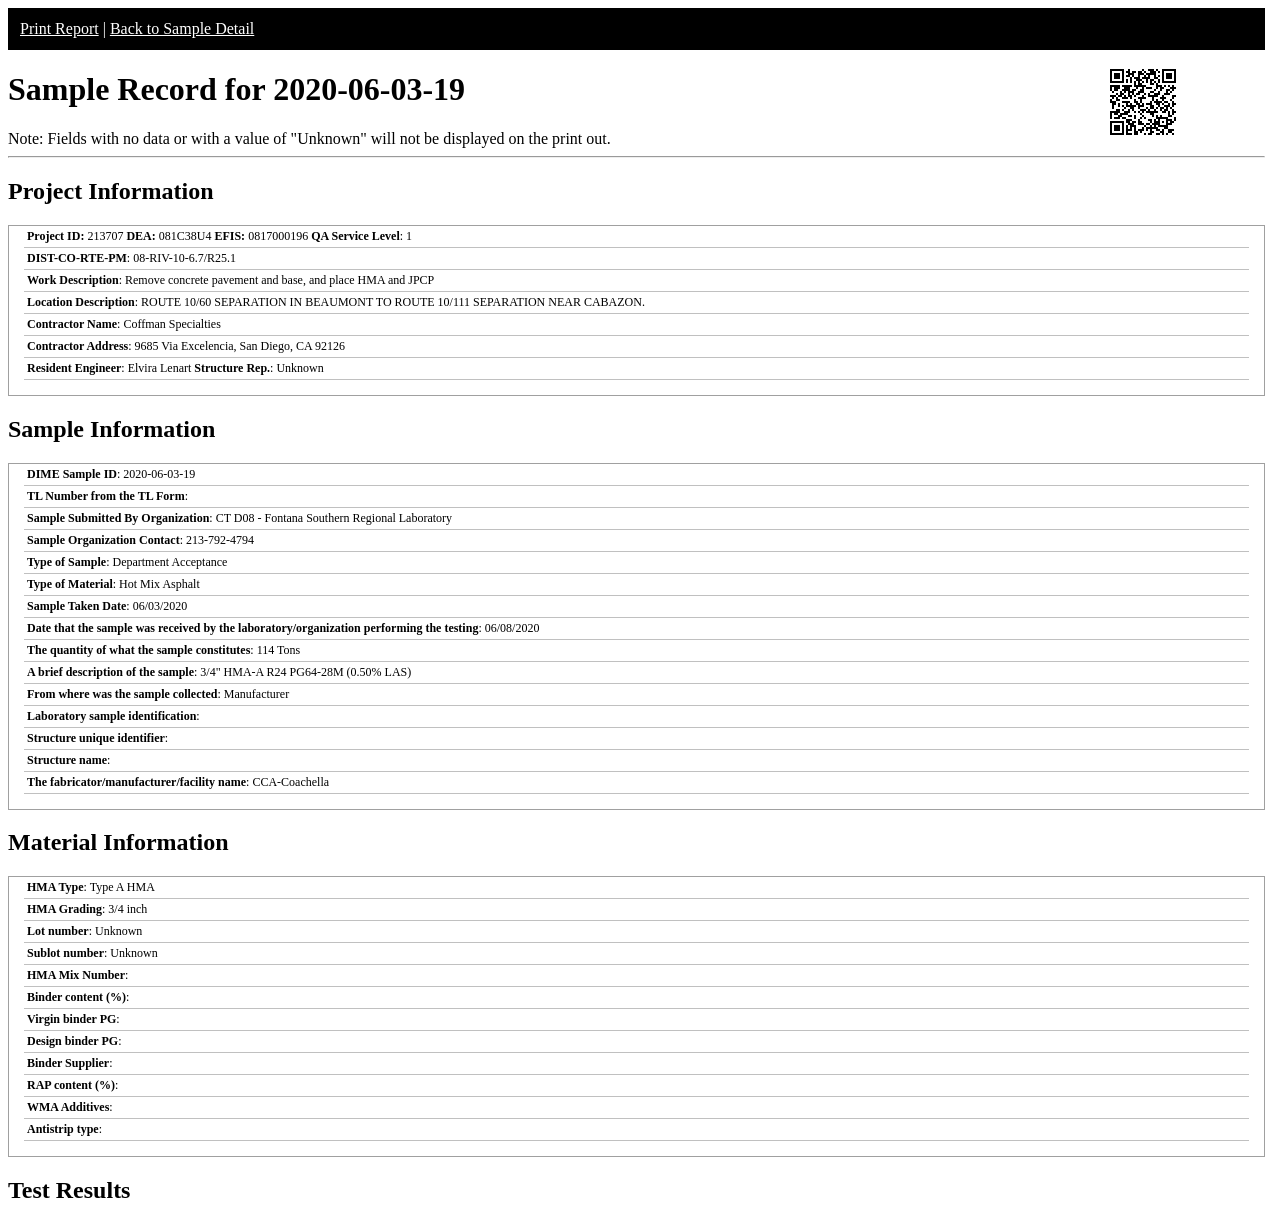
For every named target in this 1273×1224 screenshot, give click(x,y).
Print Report (59, 28)
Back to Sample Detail (182, 28)
